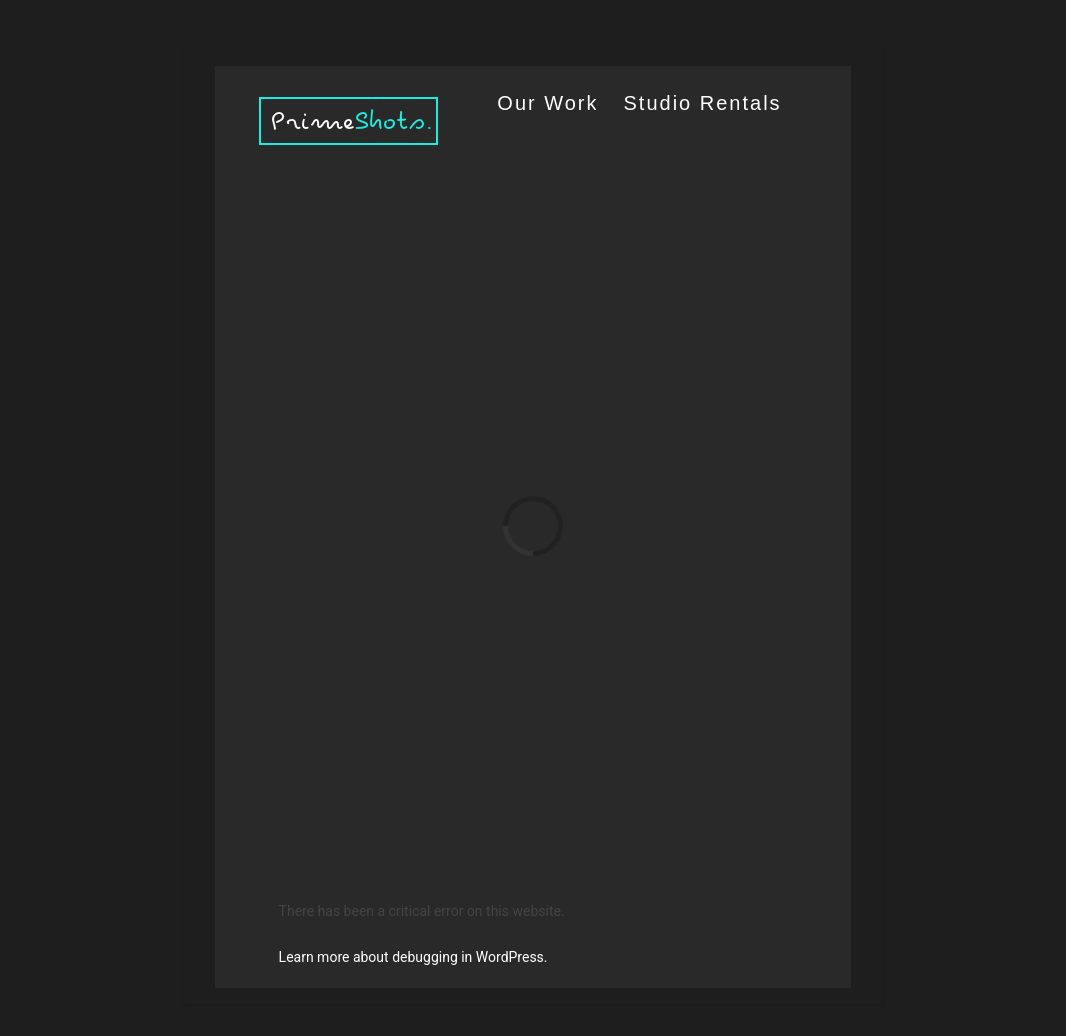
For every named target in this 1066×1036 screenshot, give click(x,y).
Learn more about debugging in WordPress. (413, 957)
